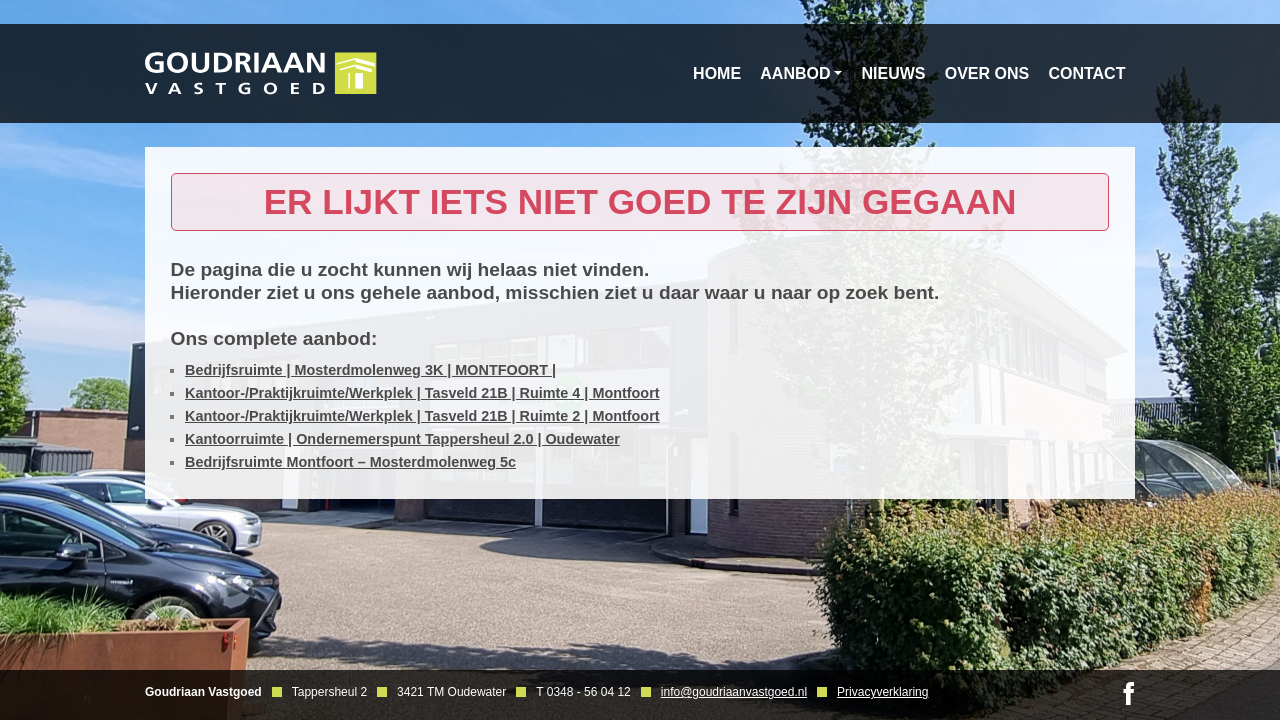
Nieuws (894, 73)
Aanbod (795, 73)
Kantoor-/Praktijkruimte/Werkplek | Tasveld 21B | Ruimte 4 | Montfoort (422, 393)
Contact (1086, 73)
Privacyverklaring (882, 692)
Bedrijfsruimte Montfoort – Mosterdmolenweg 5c (350, 462)
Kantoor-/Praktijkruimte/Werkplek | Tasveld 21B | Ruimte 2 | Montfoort (422, 416)
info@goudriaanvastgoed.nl (734, 692)
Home (717, 73)
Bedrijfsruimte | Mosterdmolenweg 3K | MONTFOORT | (370, 370)
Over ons (987, 73)
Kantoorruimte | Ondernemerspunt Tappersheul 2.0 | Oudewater (402, 439)
